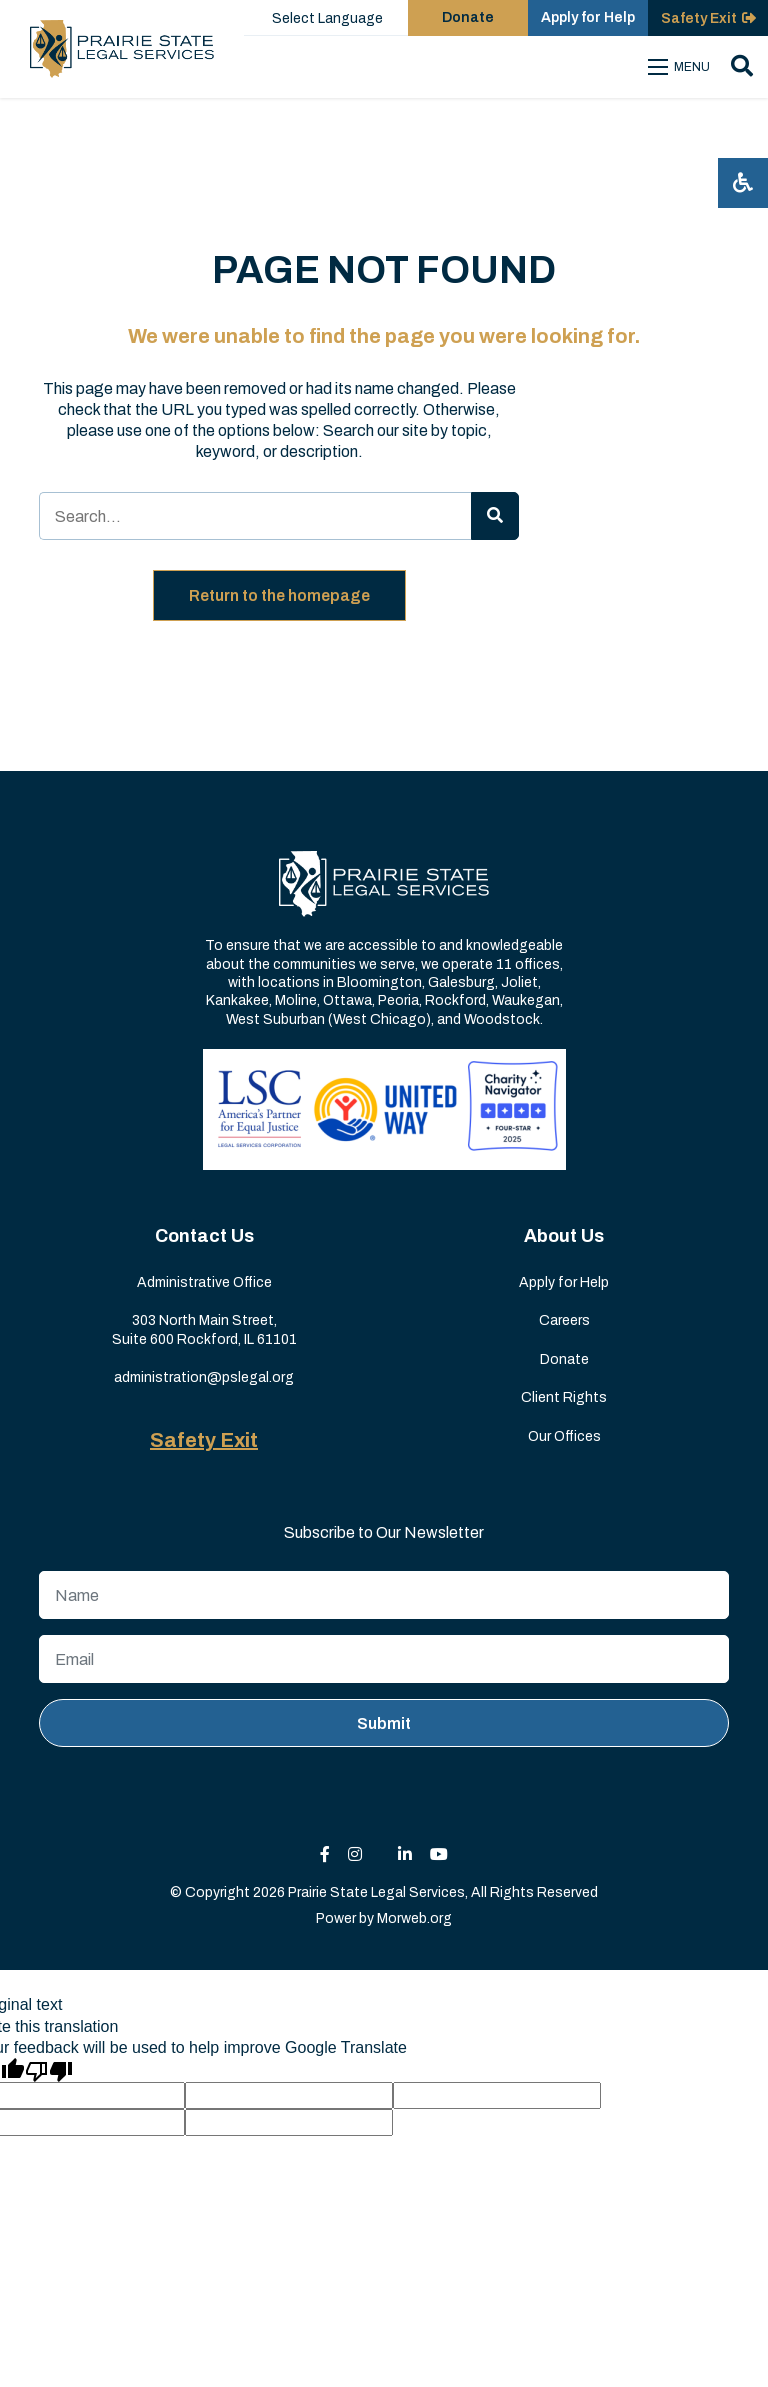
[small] (325, 1854)
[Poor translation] (49, 2070)
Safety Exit (204, 1440)
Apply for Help (564, 1282)
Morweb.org (414, 1918)
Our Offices (564, 1436)
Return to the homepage (279, 595)
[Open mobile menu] (682, 67)
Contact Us (204, 1236)
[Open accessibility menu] (743, 183)
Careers (564, 1320)
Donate (564, 1359)
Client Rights (564, 1397)
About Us (564, 1236)
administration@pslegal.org (204, 1377)
